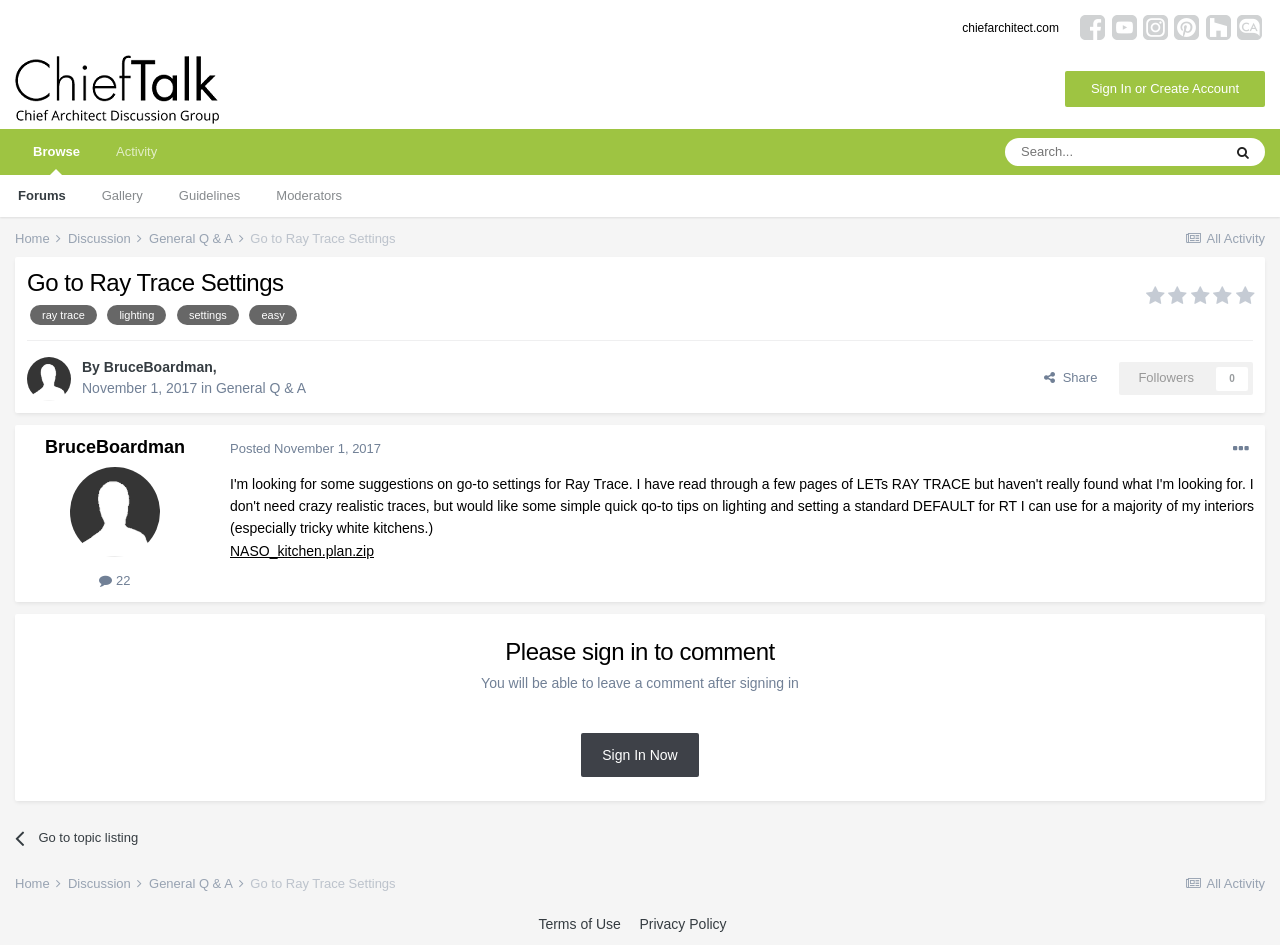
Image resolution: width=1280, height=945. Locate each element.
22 (114, 580)
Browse (56, 159)
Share (1070, 377)
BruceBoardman (158, 367)
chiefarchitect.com (1010, 28)
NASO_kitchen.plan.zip (302, 551)
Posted (305, 448)
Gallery (122, 195)
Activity (136, 151)
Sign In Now (639, 755)
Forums (42, 195)
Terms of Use (579, 924)
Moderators (309, 195)
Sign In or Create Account (1165, 88)
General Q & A (261, 388)
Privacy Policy (682, 924)
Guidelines (209, 195)
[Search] (1113, 152)
